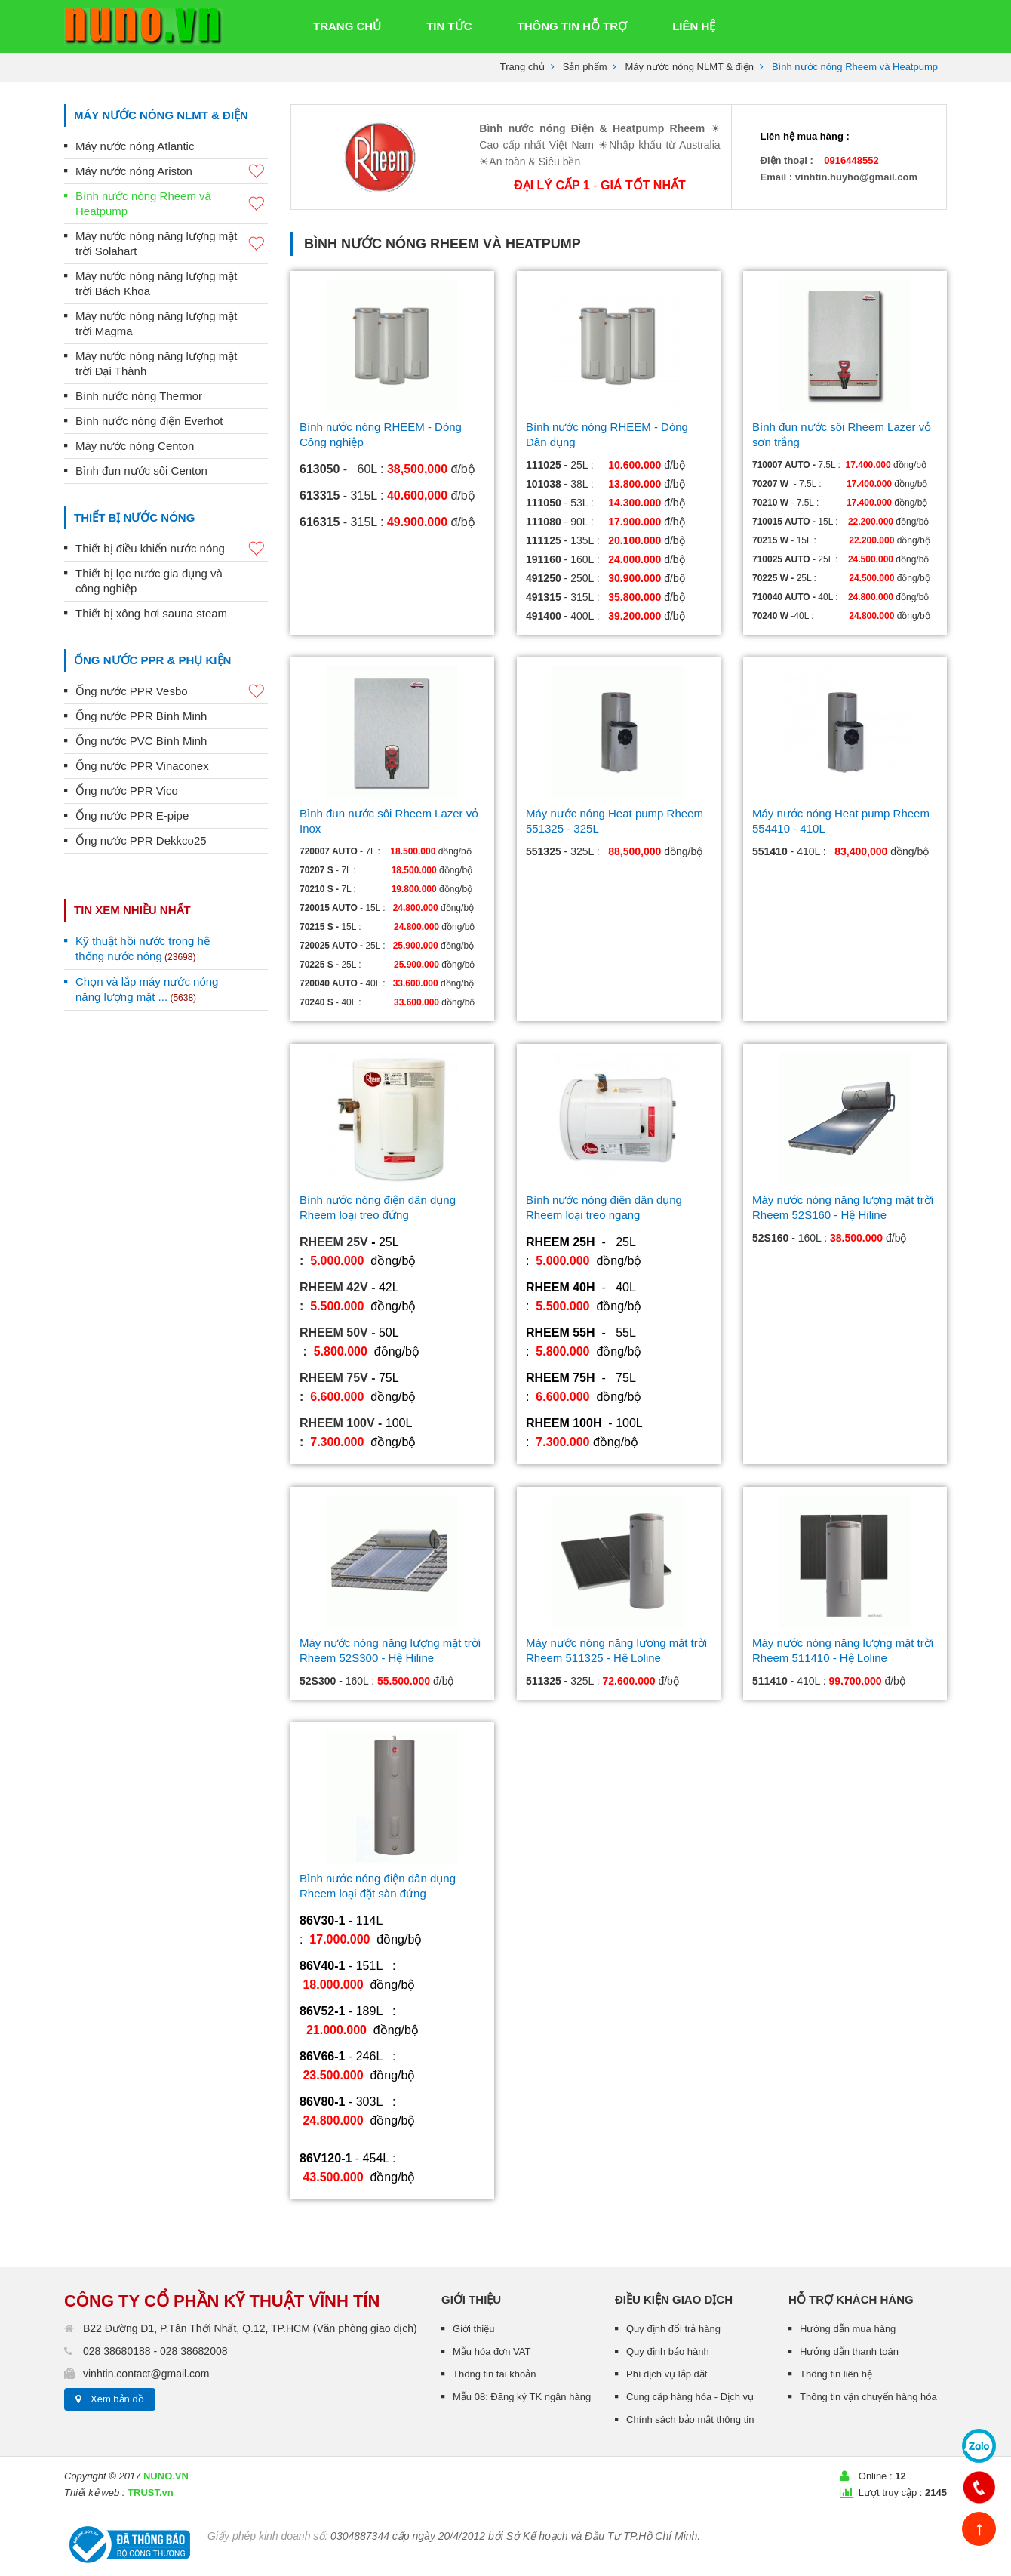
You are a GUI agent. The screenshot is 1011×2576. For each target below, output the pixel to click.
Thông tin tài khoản (494, 2374)
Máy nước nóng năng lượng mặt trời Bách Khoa (156, 283)
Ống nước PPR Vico (126, 790)
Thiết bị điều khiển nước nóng (171, 549)
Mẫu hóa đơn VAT (491, 2351)
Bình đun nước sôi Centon (141, 470)
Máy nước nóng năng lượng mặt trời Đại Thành (156, 363)
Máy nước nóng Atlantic (134, 146)
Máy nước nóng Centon (134, 445)
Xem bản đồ (117, 2399)
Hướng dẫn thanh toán (849, 2351)
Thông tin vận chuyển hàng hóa (868, 2396)
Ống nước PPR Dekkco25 (141, 840)
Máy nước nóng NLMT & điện (689, 66)
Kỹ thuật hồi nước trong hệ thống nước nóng (142, 948)
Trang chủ (522, 66)
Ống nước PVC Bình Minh (141, 740)
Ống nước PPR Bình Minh (141, 715)
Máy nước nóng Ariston (171, 172)
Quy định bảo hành (667, 2351)
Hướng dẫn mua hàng (848, 2328)
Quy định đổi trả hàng (673, 2328)
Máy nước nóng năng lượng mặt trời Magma (156, 323)
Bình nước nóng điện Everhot (149, 420)
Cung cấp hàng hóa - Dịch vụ (690, 2396)
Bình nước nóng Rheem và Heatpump (171, 203)
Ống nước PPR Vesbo (171, 692)
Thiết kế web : (94, 2492)
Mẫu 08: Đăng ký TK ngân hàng (522, 2396)
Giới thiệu (473, 2328)
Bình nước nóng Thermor (138, 395)
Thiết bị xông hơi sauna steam (151, 613)
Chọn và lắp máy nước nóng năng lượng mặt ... (146, 989)
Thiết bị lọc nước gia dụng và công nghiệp (149, 581)
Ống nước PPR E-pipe (132, 815)
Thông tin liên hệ (836, 2374)
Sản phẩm (585, 66)
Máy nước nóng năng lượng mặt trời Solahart (171, 243)
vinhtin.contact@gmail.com (146, 2374)
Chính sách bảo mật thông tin (690, 2419)
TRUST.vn (151, 2492)
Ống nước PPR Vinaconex (142, 765)
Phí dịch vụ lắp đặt (666, 2374)
